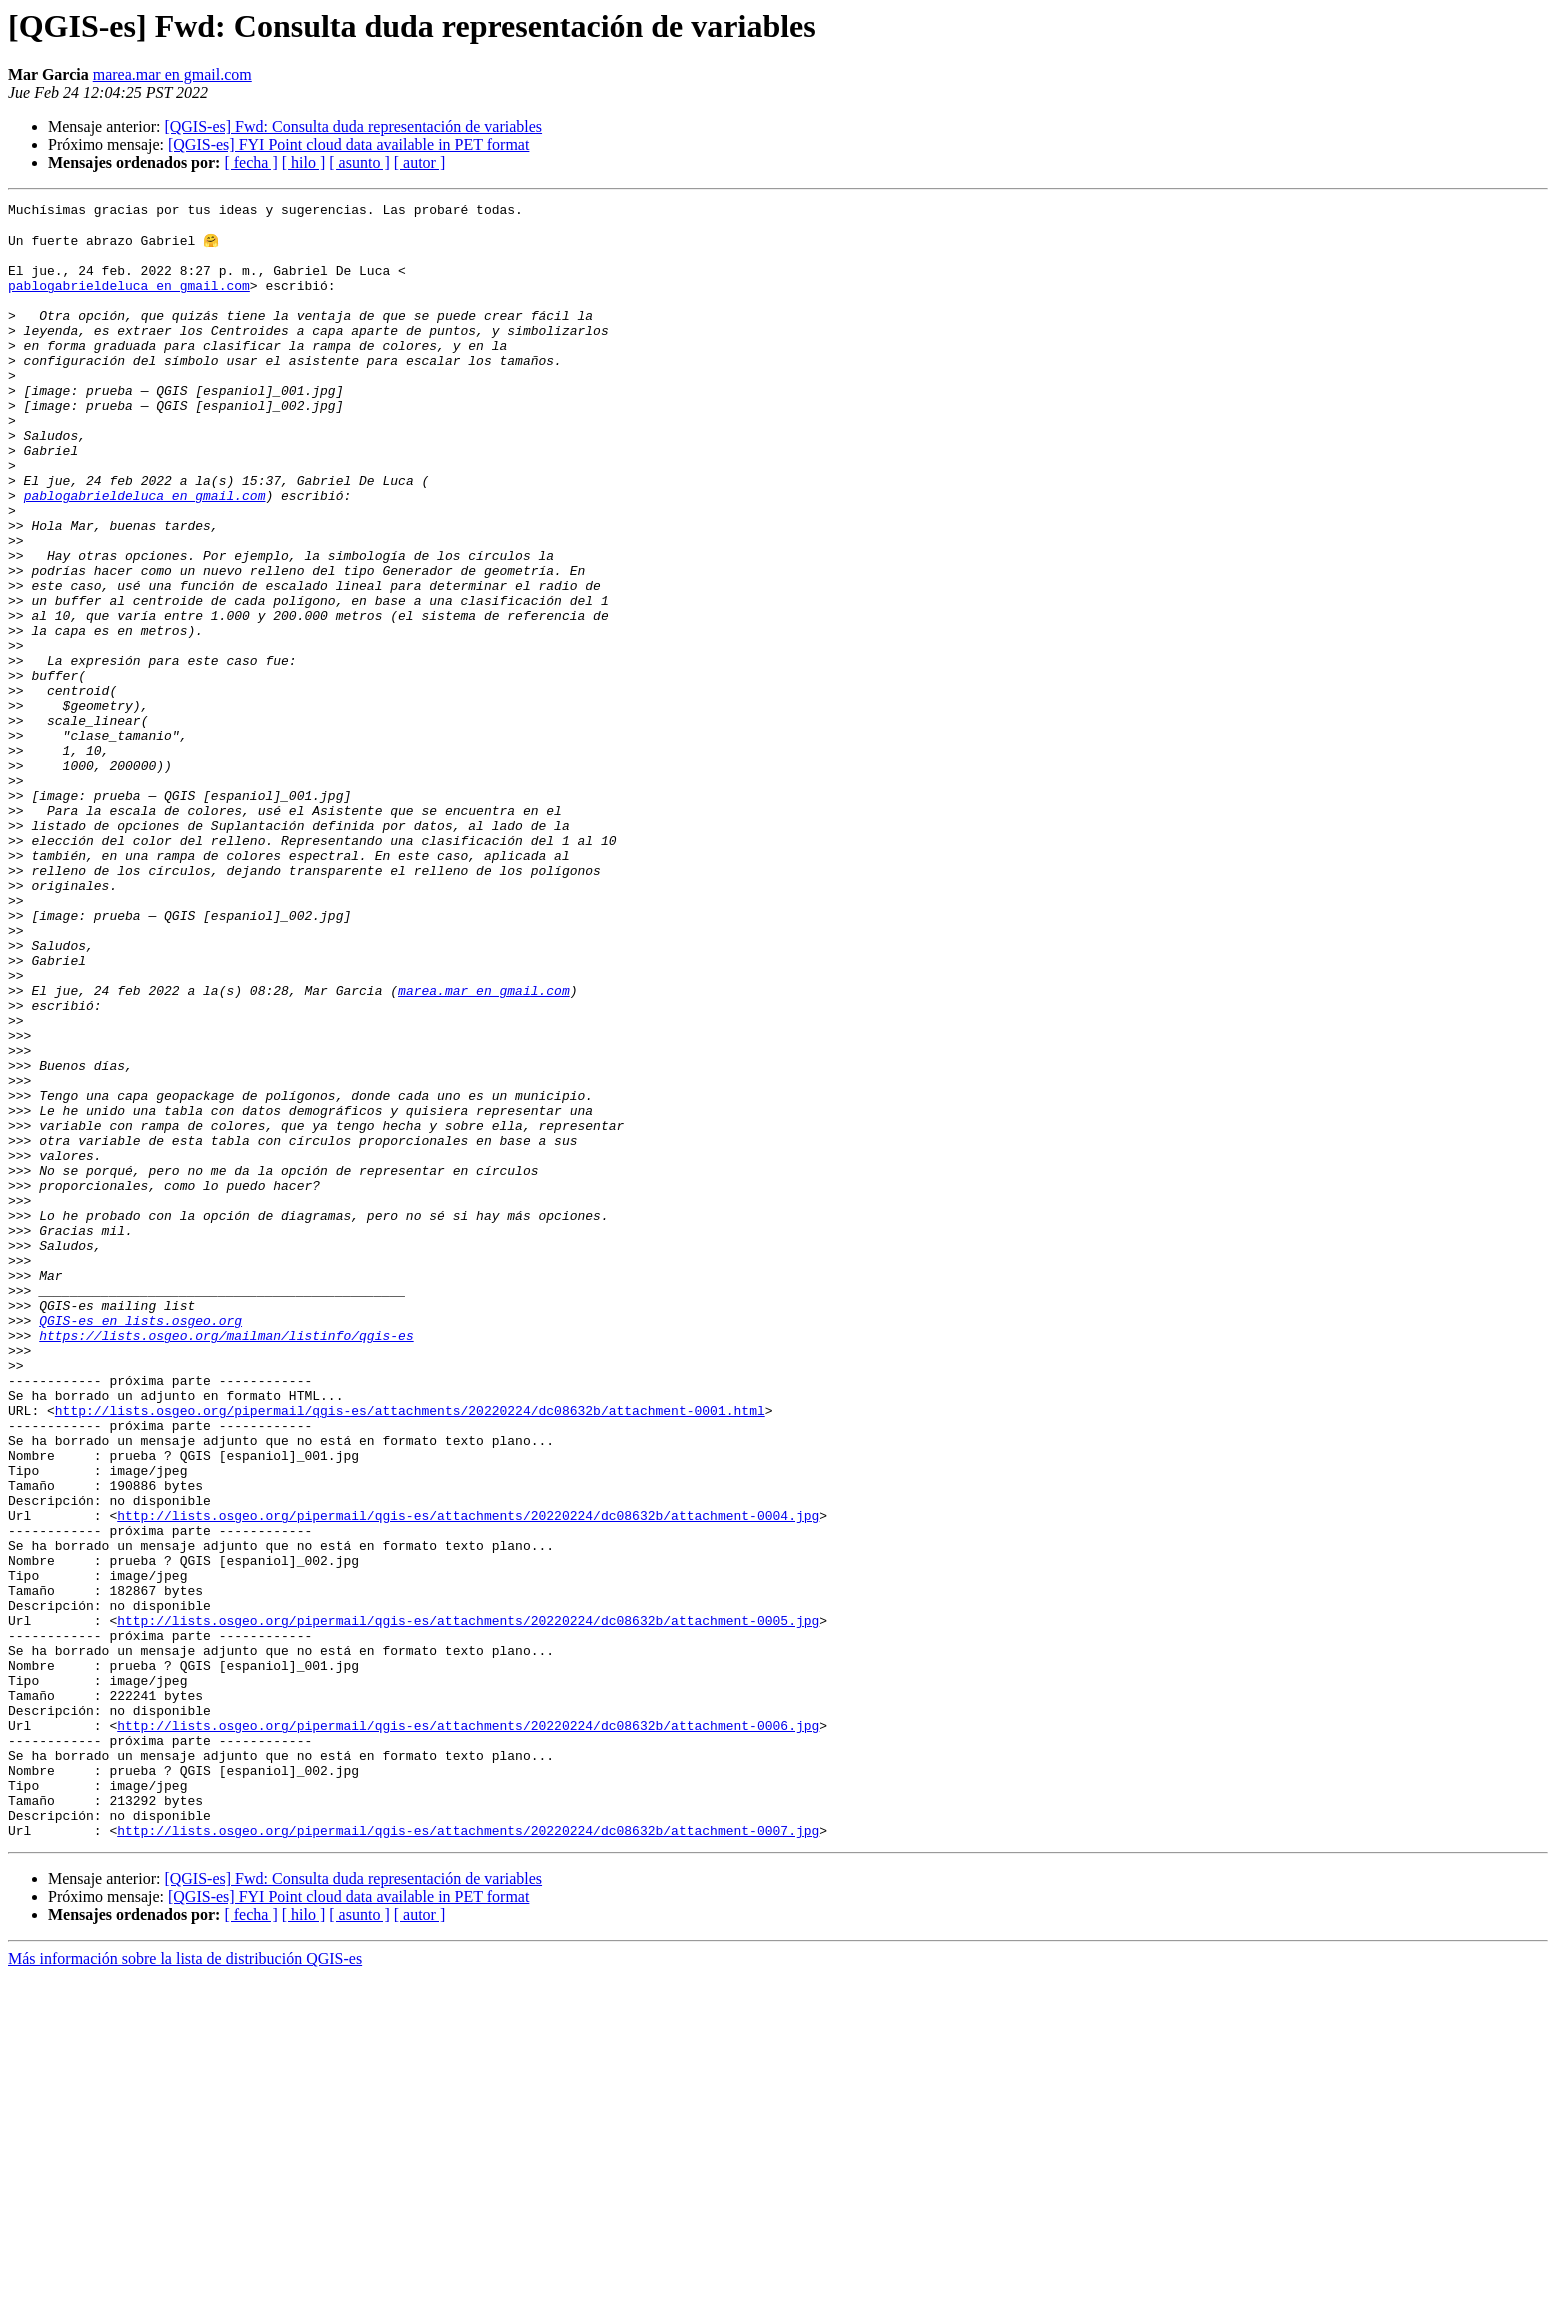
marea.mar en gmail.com (172, 74)
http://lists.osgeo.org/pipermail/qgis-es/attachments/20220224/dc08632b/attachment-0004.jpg (468, 1778)
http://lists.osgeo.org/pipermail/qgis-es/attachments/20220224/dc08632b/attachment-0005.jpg (468, 1904)
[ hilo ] (304, 162)
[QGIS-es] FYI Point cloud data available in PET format (348, 144)
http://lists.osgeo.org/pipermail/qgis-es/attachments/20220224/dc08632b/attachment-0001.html (410, 1652)
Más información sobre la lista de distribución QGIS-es (185, 2284)
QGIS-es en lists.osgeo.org (140, 1544)
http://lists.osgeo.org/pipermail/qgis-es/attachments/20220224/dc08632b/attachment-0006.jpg (468, 2030)
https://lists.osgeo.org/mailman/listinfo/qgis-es (226, 1562)
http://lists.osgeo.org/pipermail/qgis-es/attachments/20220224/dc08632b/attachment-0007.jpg (468, 2156)
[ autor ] (420, 162)
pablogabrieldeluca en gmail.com (129, 302)
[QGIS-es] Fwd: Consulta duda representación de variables (353, 126)
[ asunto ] (359, 162)
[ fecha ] (250, 162)
